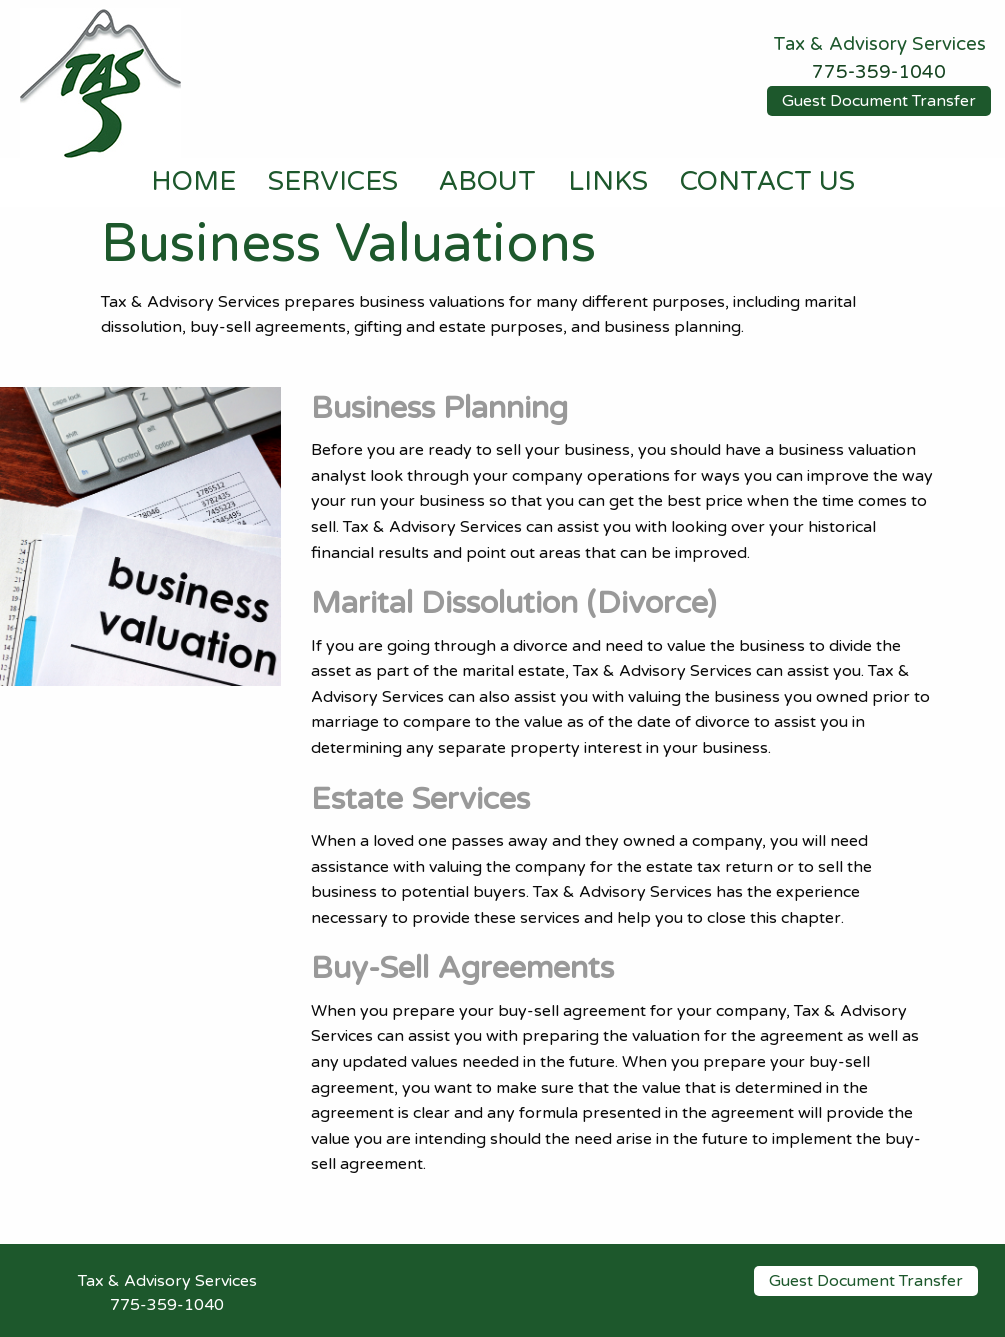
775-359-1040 (879, 72)
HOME (193, 182)
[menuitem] (193, 182)
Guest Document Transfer (879, 101)
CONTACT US (767, 182)
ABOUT (487, 182)
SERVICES (333, 182)
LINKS (608, 182)
